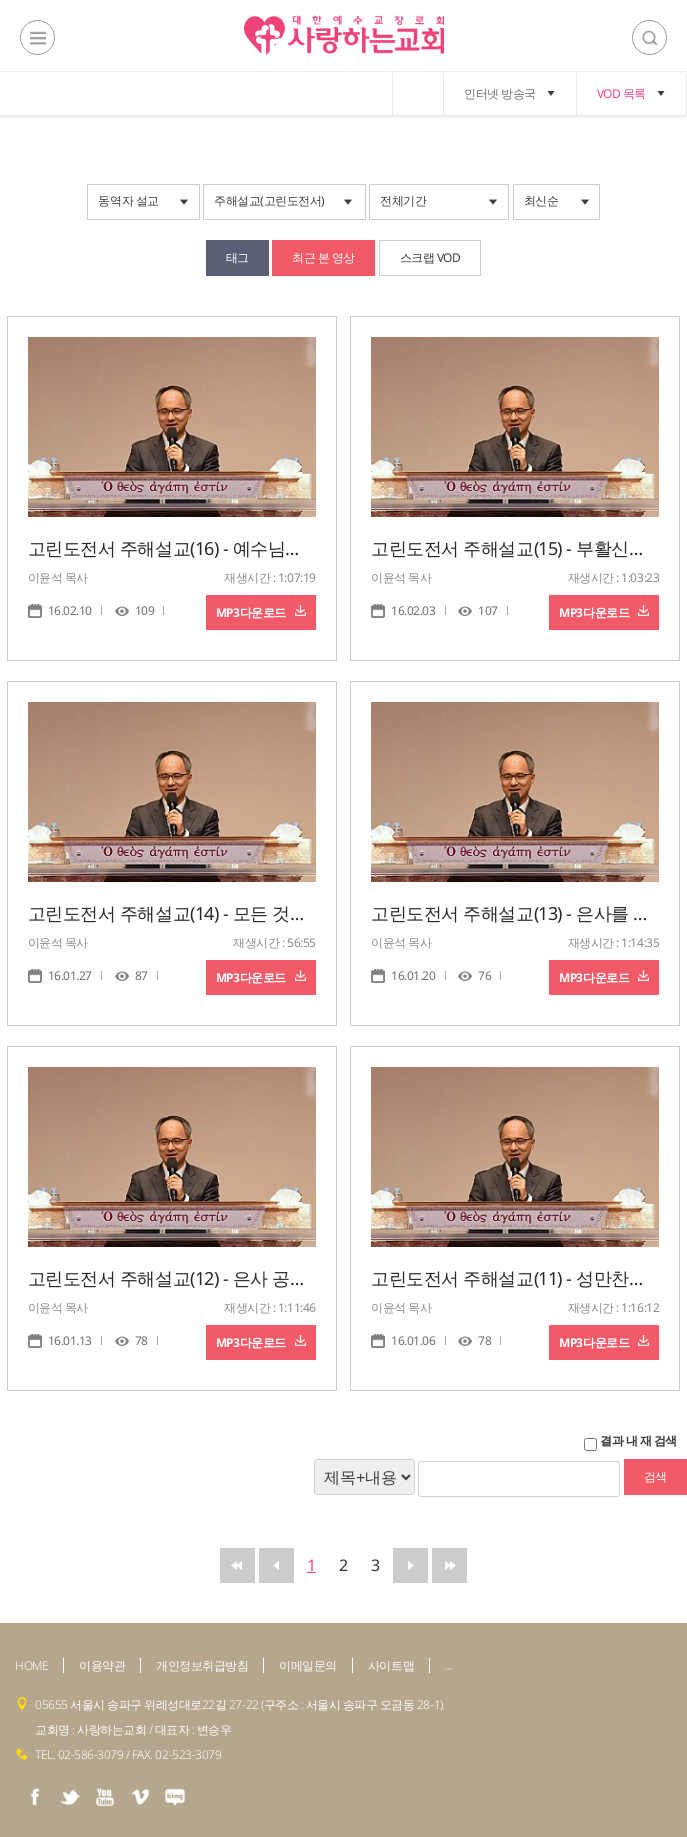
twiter (70, 1797)
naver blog (175, 1797)
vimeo (140, 1797)
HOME (31, 1665)
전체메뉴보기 (37, 37)
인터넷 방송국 (500, 93)
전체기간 (403, 200)
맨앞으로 (237, 1565)
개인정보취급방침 (202, 1665)
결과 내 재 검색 (638, 1441)
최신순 (541, 200)
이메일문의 (308, 1665)
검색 (649, 37)
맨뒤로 (449, 1565)
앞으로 (276, 1565)
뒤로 (410, 1565)
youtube (105, 1797)
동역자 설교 (128, 200)
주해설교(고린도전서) (269, 200)
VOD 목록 (621, 93)
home (418, 93)
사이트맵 (391, 1665)
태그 (237, 257)
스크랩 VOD (430, 257)
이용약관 (102, 1665)
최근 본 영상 (323, 257)
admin (449, 1669)
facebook (35, 1797)
